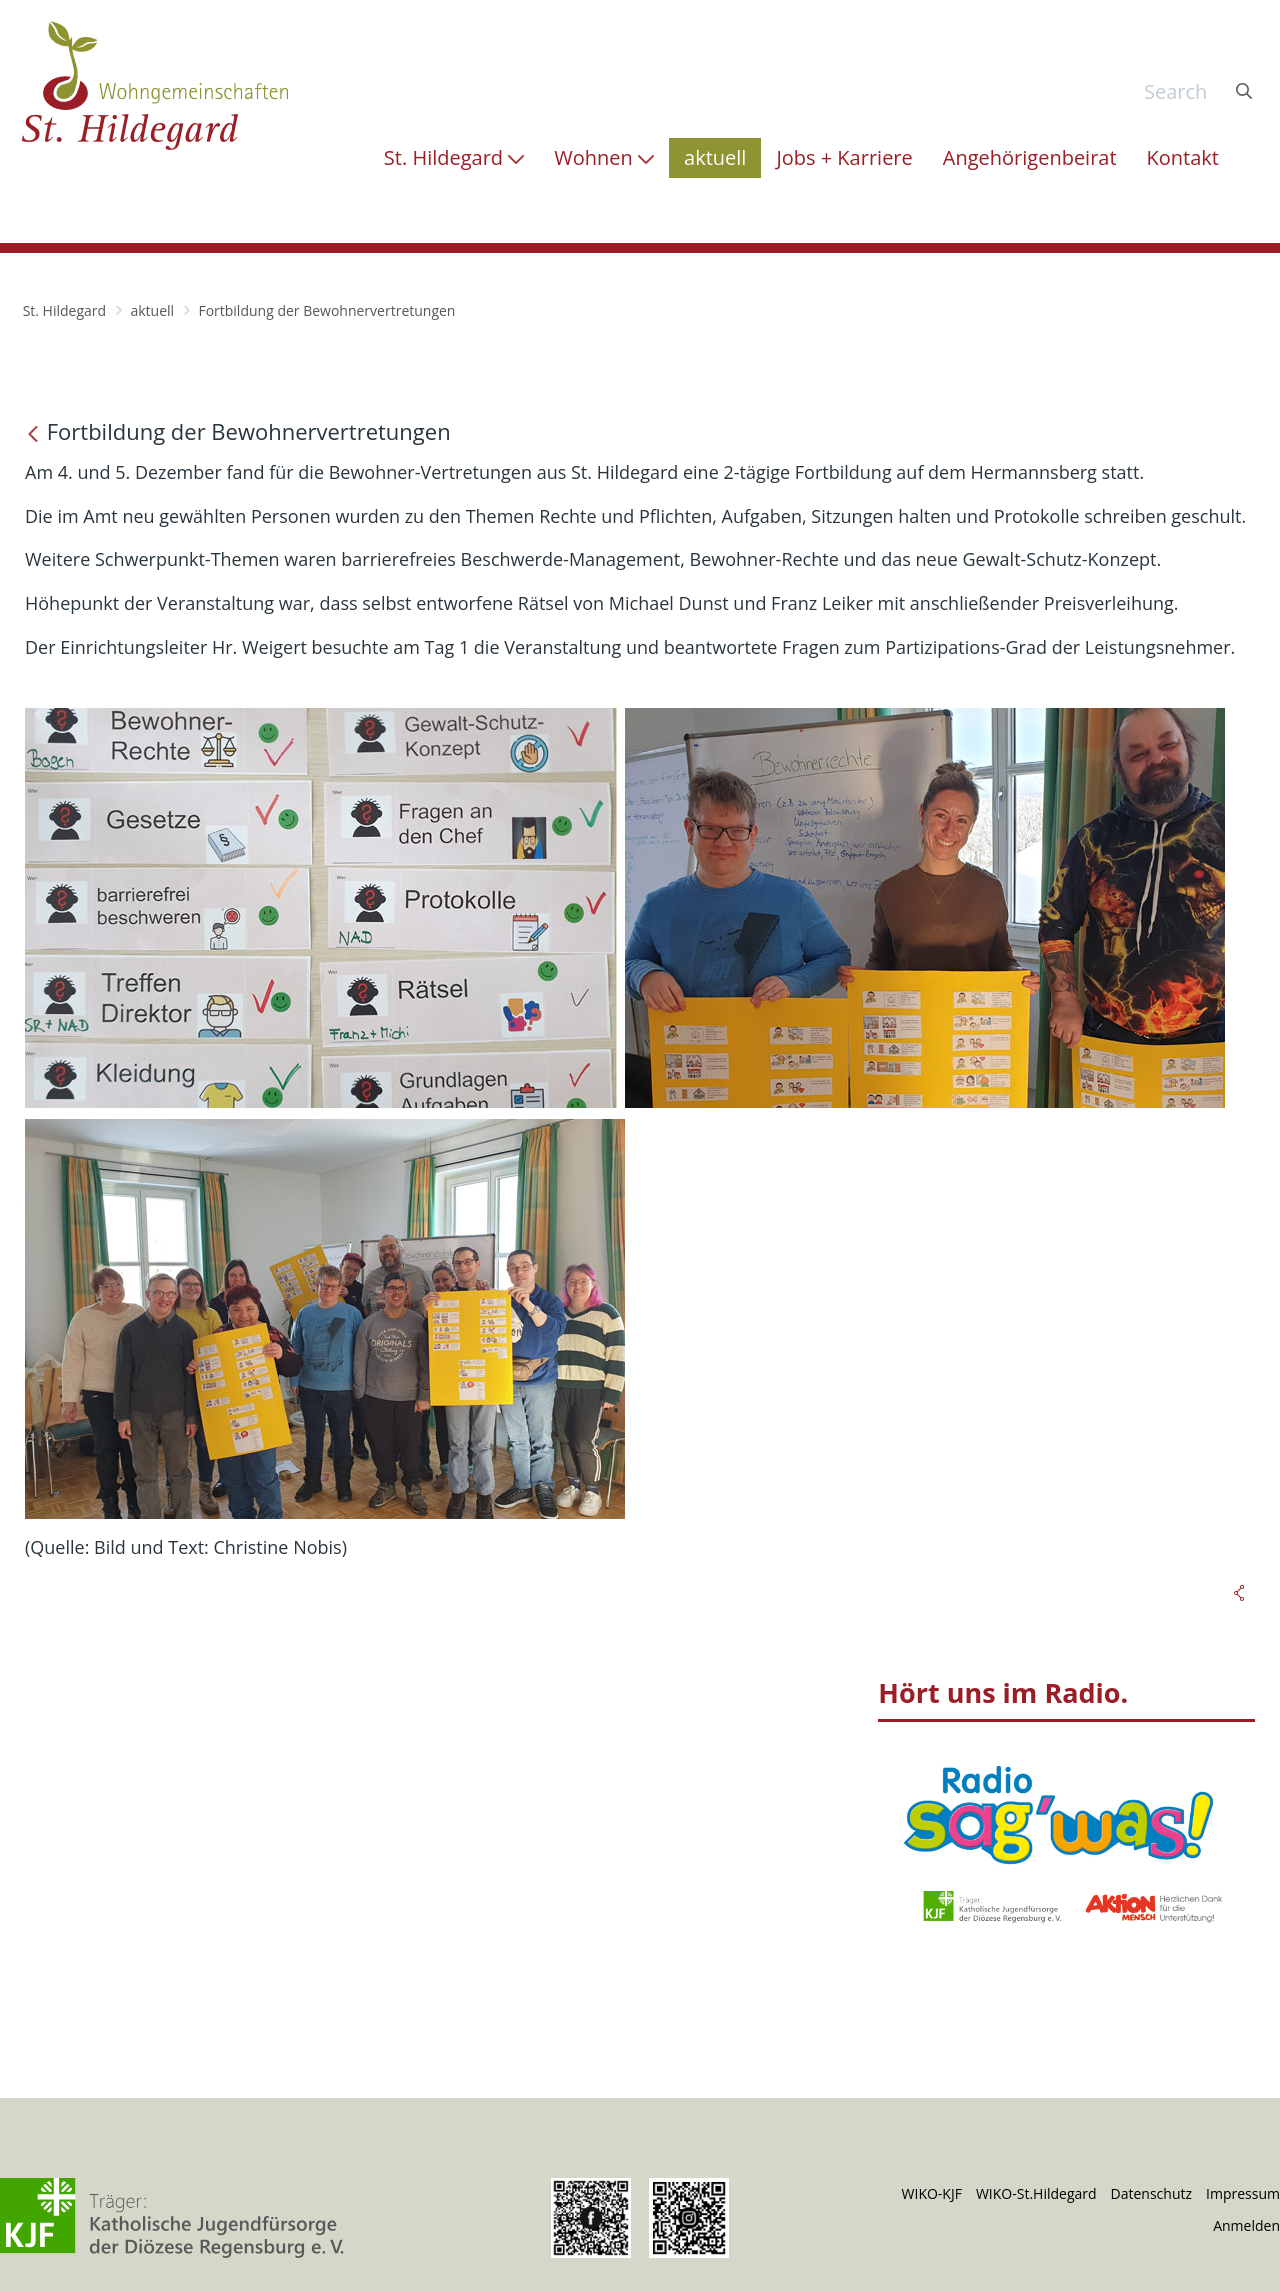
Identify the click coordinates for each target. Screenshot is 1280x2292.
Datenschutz (1151, 2193)
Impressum (1243, 2193)
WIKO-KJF (932, 2193)
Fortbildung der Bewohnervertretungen (326, 310)
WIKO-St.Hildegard (1036, 2193)
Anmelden (1246, 2225)
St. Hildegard (64, 310)
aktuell (152, 310)
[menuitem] (454, 158)
